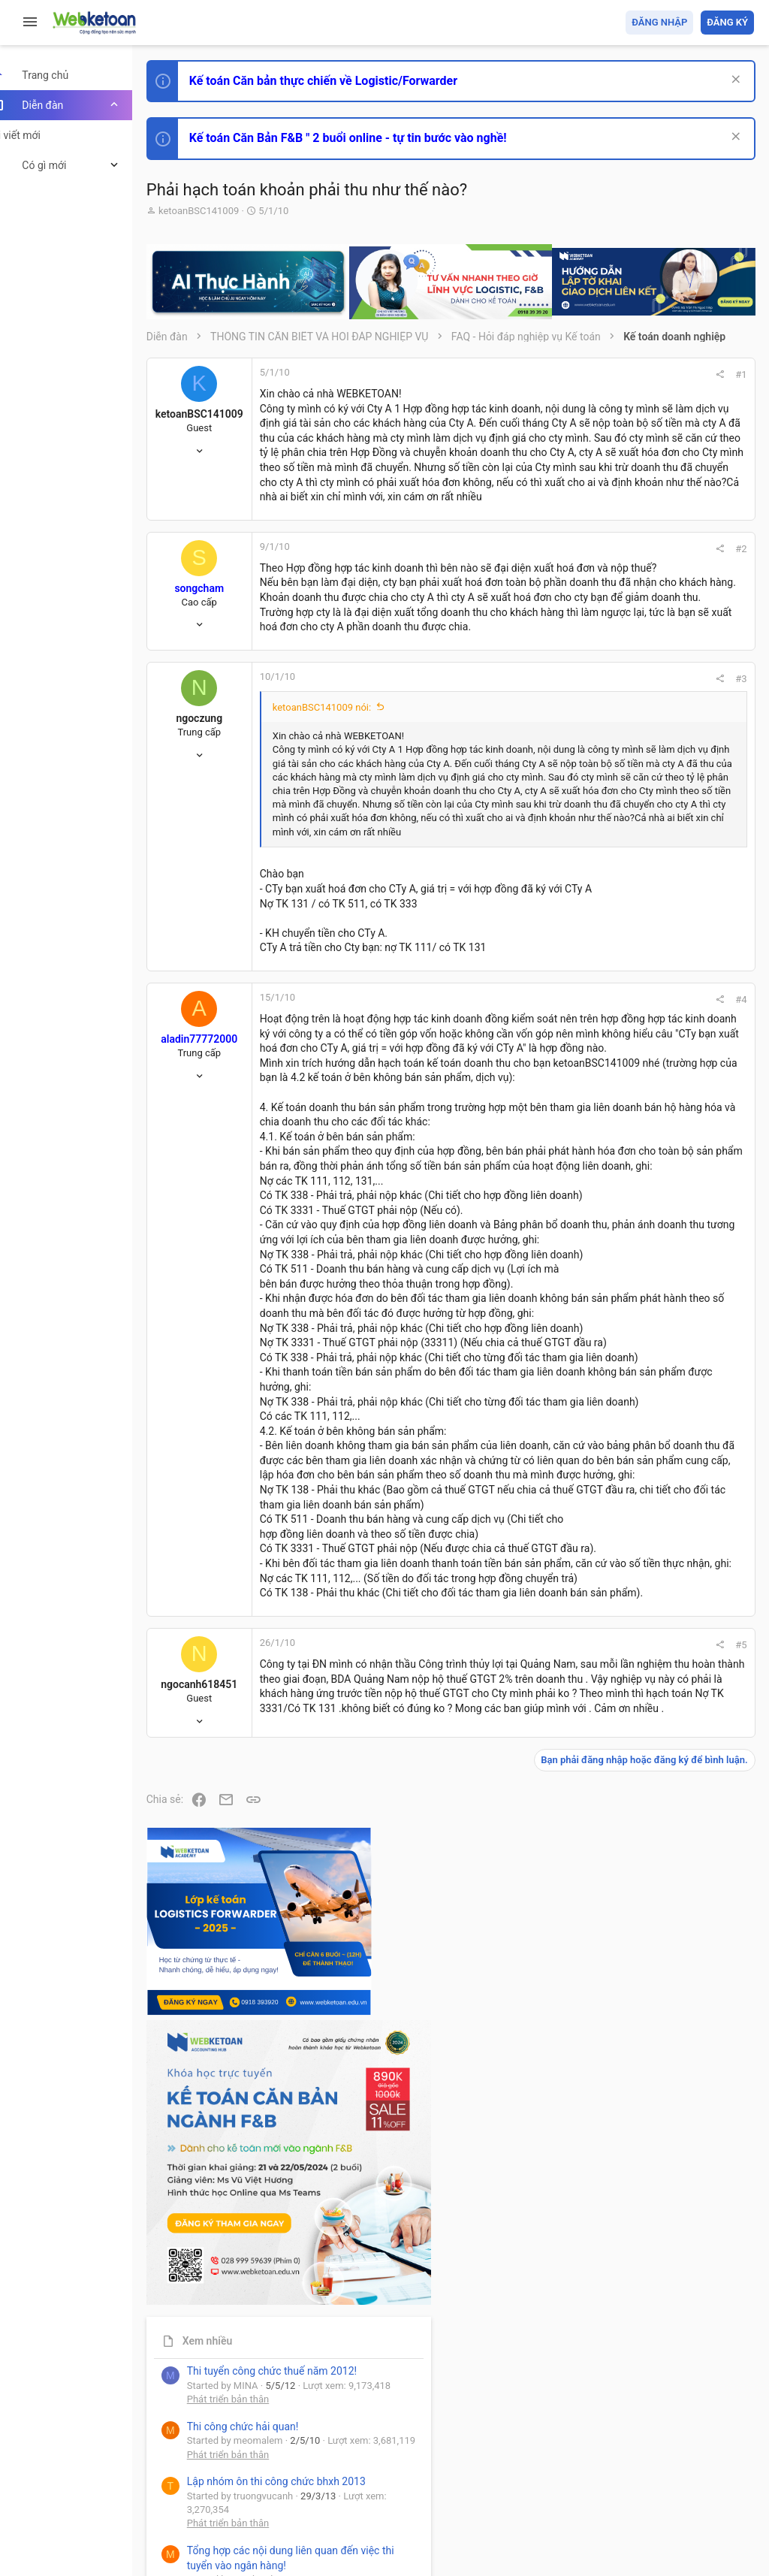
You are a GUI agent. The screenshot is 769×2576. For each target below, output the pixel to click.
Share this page (660, 1326)
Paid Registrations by (295, 2529)
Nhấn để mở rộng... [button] (414, 982)
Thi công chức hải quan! (663, 856)
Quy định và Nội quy (502, 2477)
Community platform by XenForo (304, 2514)
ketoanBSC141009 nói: (348, 854)
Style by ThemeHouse (224, 2542)
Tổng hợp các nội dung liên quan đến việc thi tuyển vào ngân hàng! (670, 1022)
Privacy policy (584, 2477)
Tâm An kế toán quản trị (636, 1242)
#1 (537, 374)
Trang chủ (689, 2477)
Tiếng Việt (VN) (265, 2477)
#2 (537, 636)
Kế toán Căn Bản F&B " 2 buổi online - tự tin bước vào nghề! (374, 138)
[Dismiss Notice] (732, 81)
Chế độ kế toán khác (651, 1079)
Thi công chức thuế (648, 1162)
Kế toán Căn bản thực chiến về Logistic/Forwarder (350, 81)
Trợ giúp (641, 2477)
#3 (537, 826)
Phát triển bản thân (648, 829)
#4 (537, 1164)
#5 (537, 2207)
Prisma (192, 2477)
